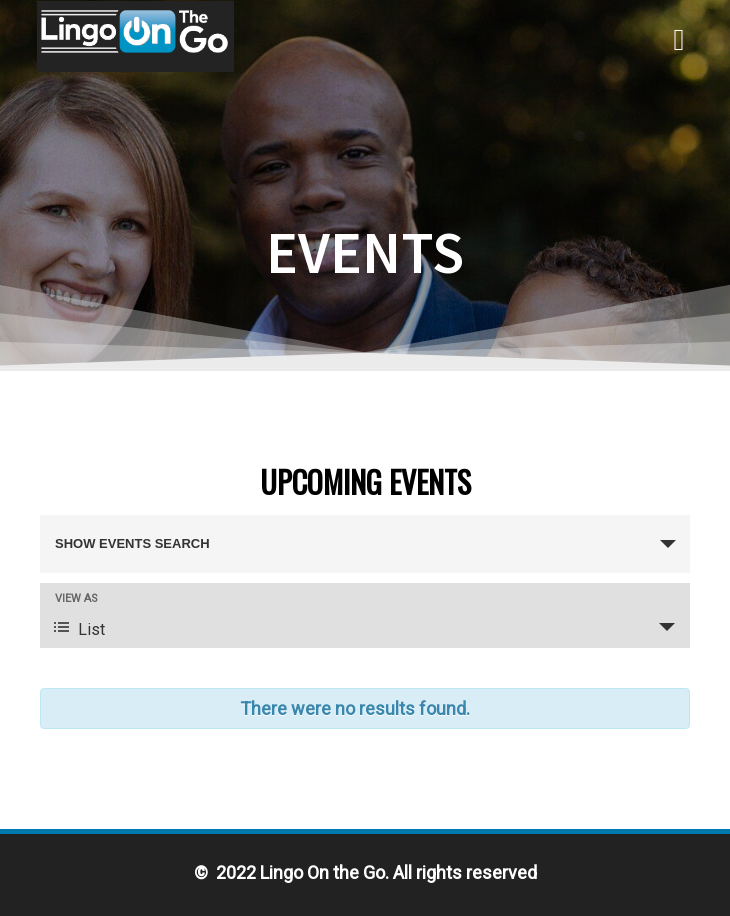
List (79, 629)
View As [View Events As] (76, 598)
